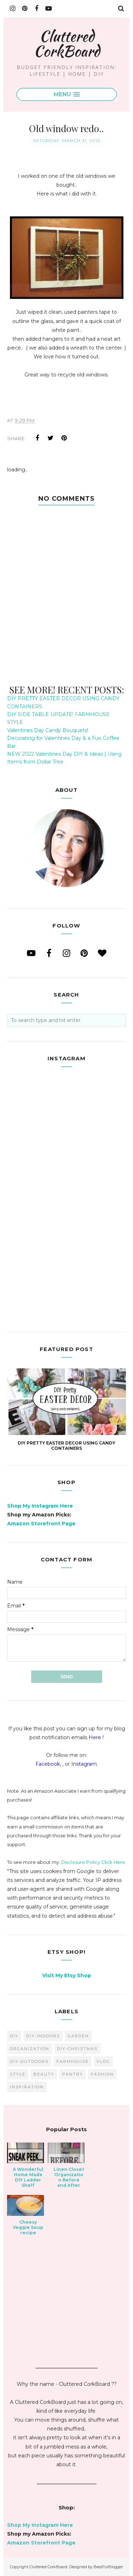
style (18, 2074)
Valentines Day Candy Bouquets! (47, 730)
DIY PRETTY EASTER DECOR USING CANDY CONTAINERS (66, 1445)
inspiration (27, 2086)
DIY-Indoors (43, 2035)
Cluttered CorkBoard (67, 43)
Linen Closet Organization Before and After (69, 2177)
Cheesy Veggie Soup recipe (28, 2227)
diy (14, 2035)
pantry (72, 2074)
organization (29, 2048)
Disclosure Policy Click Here (93, 1862)
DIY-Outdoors (29, 2061)
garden (78, 2035)
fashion (102, 2074)
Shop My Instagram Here (40, 1506)
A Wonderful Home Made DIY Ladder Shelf (28, 2177)
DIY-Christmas (77, 2048)
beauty (43, 2074)
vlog (103, 2061)
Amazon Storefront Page (41, 1523)
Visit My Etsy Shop (66, 1975)
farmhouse (72, 2061)
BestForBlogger (108, 2566)
